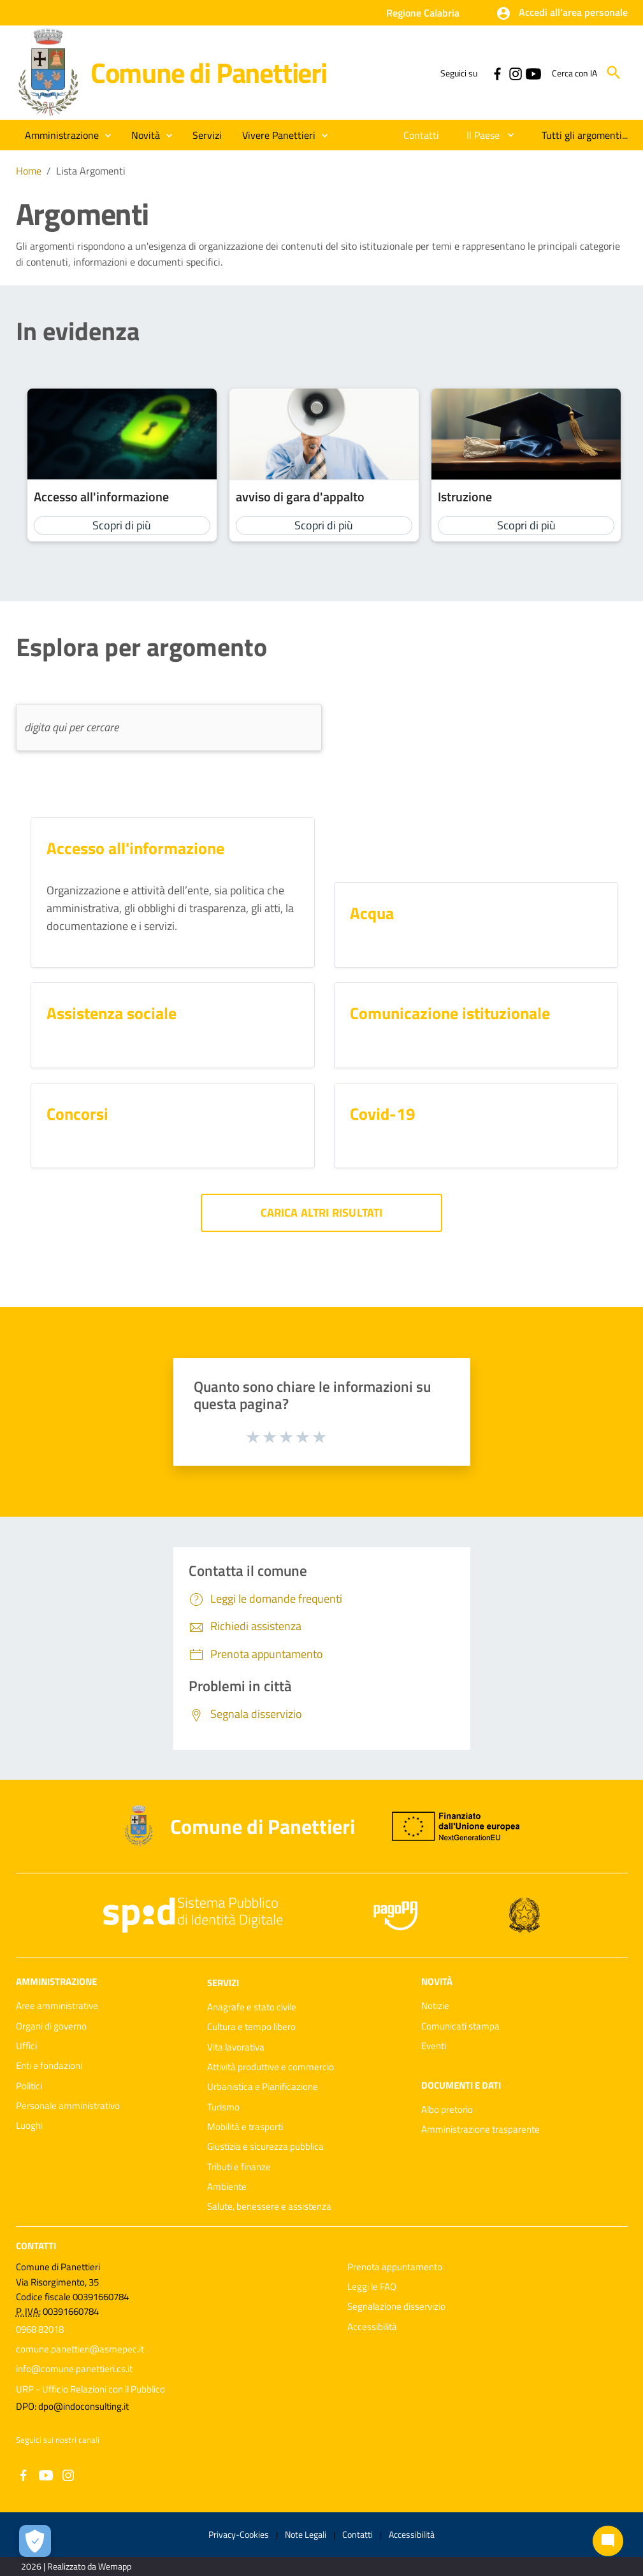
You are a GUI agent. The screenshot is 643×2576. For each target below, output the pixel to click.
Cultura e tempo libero (251, 2026)
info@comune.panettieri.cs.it (74, 2368)
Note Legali (305, 2534)
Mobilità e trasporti (245, 2126)
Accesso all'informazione (101, 496)
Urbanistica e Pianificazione (262, 2086)
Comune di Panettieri (208, 72)
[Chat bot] (608, 2541)
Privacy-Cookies (238, 2534)
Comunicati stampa (460, 2026)
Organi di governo (51, 2026)
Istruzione (465, 496)
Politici (29, 2086)
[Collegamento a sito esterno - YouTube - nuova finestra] (532, 72)
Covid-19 (382, 1113)
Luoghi (29, 2125)
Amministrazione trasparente (480, 2129)
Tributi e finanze (239, 2166)
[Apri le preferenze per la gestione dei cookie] (35, 2541)
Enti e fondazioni (49, 2065)
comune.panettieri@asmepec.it (80, 2349)
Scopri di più (121, 525)
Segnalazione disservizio (396, 2306)
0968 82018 (40, 2329)
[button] (562, 13)
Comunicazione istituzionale (450, 1013)
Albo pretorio (447, 2109)
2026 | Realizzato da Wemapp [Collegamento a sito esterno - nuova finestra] (76, 2566)
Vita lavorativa (235, 2047)
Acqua (372, 913)
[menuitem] (421, 135)
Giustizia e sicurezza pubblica (265, 2146)
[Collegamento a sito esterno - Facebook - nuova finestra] (497, 72)
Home (28, 170)
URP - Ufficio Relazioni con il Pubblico (90, 2389)
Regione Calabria (422, 12)
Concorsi (77, 1113)
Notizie (435, 2005)
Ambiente (227, 2186)
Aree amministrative (57, 2005)
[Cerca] (614, 73)
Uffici (26, 2045)
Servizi (223, 1982)
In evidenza (78, 331)
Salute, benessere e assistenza (269, 2206)
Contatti (36, 2245)
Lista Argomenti (91, 170)
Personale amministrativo (68, 2105)
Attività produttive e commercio (270, 2066)
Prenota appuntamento (394, 2266)
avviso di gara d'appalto (300, 496)
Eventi (433, 2045)
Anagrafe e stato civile (251, 2007)
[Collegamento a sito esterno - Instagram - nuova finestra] (515, 72)
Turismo (223, 2107)
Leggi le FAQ (371, 2286)
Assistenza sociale (112, 1013)
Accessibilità (372, 2326)
